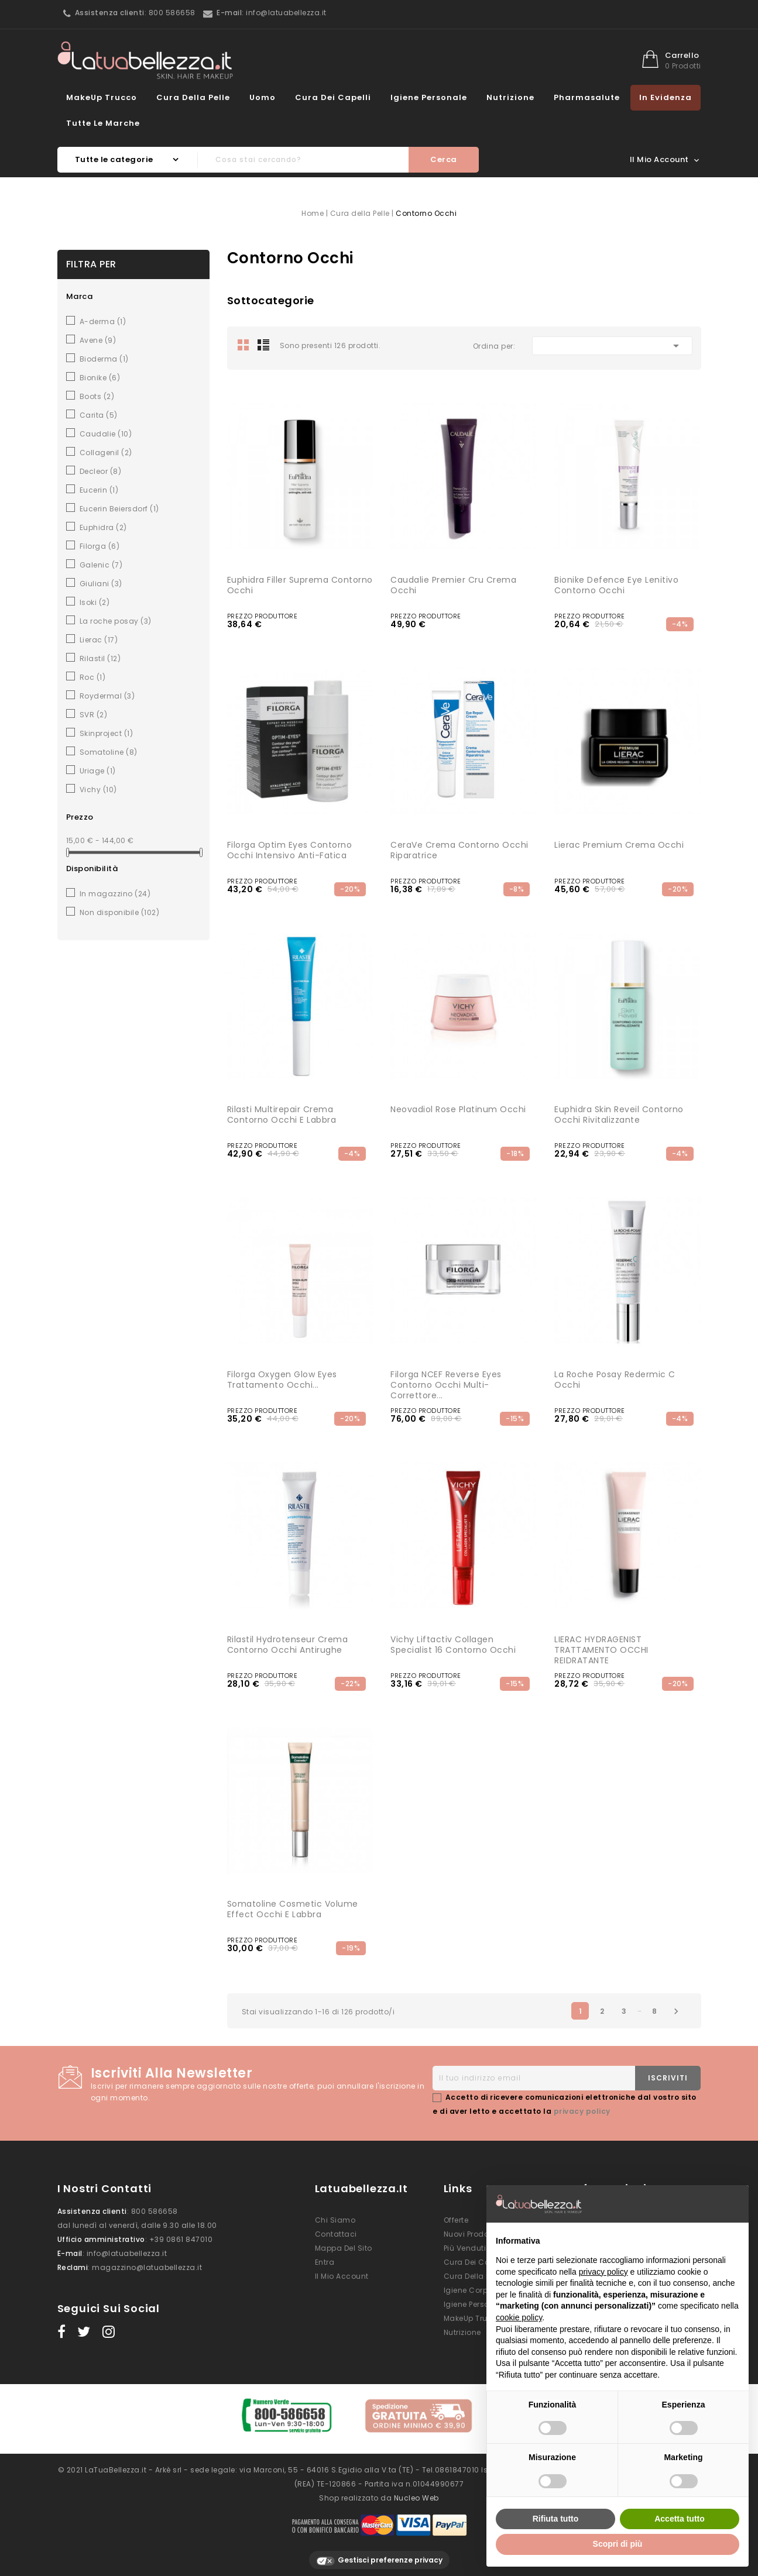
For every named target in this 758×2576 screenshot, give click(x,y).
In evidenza (665, 97)
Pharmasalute (587, 97)
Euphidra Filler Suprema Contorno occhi (300, 585)
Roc (93, 677)
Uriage (98, 771)
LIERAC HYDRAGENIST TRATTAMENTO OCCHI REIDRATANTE (601, 1649)
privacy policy (582, 2111)
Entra (325, 2262)
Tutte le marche (103, 123)
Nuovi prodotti (470, 2234)
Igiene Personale (428, 97)
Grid (243, 344)
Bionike (100, 378)
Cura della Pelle (193, 97)
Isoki (95, 602)
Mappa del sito (343, 2248)
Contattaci (336, 2234)
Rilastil (100, 658)
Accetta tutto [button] (679, 2518)
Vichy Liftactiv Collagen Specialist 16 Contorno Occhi (453, 1644)
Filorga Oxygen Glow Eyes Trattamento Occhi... (282, 1379)
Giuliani (101, 584)
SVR (94, 715)
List (263, 344)
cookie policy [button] (519, 2317)
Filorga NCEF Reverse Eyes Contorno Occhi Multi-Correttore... (446, 1384)
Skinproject (106, 733)
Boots (97, 396)
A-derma (103, 321)
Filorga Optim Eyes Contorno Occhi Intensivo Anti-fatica (289, 850)
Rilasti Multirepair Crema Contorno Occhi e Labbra (282, 1114)
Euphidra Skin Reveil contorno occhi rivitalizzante (619, 1114)
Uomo (262, 97)
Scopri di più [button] (618, 2544)
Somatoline (109, 752)
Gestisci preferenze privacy (379, 2554)
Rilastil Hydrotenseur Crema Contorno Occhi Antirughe (287, 1644)
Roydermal (107, 696)
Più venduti (465, 2248)
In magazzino (115, 894)
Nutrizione (510, 97)
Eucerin (99, 490)
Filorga (100, 546)
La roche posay (116, 621)
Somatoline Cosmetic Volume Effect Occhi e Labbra (292, 1909)
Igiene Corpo (468, 2290)
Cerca (443, 159)
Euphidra (103, 527)
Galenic (101, 565)
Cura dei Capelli (333, 97)
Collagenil (106, 453)
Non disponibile (120, 912)
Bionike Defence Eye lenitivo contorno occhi (616, 585)
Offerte (456, 2220)
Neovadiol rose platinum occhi (458, 1109)
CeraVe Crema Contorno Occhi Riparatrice (459, 850)
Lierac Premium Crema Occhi (619, 845)
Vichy (98, 790)
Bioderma (104, 359)
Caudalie (106, 434)
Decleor (101, 471)
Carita (99, 415)
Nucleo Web (416, 2491)
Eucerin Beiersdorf (119, 509)
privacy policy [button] (603, 2271)
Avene (98, 340)
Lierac (99, 640)
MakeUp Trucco (101, 97)
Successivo (676, 2011)
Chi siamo (335, 2220)
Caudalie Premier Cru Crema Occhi (453, 585)
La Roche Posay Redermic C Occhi (614, 1379)
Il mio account (342, 2276)
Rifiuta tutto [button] (556, 2518)
